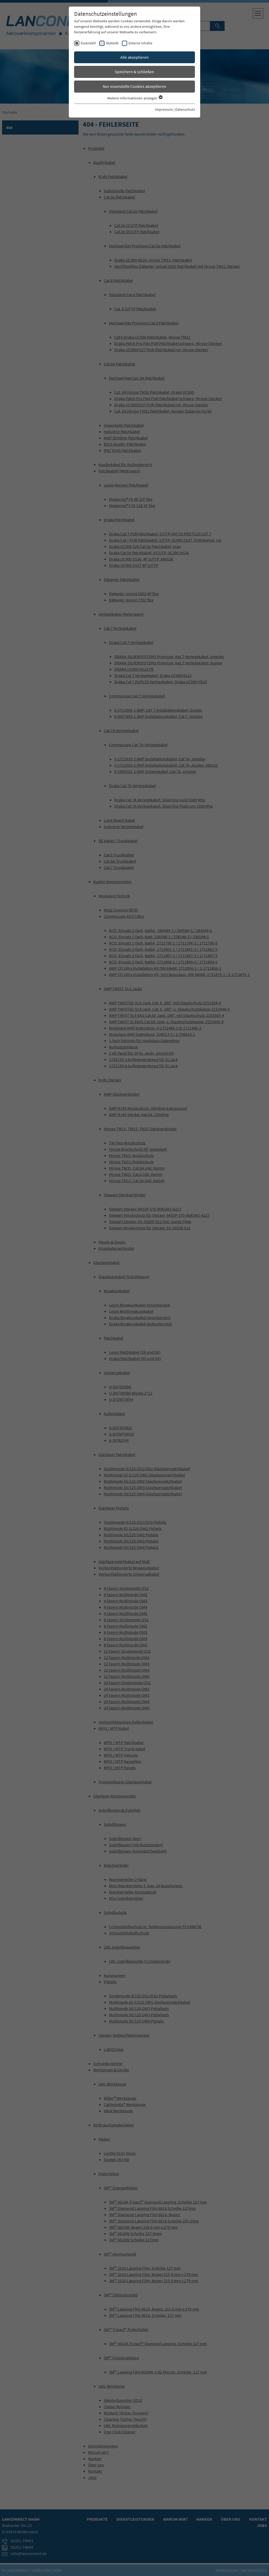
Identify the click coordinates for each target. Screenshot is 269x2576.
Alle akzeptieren (134, 57)
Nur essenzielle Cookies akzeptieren (134, 86)
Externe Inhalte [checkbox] (140, 43)
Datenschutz (185, 109)
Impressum (164, 109)
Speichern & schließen (134, 71)
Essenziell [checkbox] (88, 43)
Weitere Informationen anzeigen (134, 98)
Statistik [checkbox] (112, 43)
